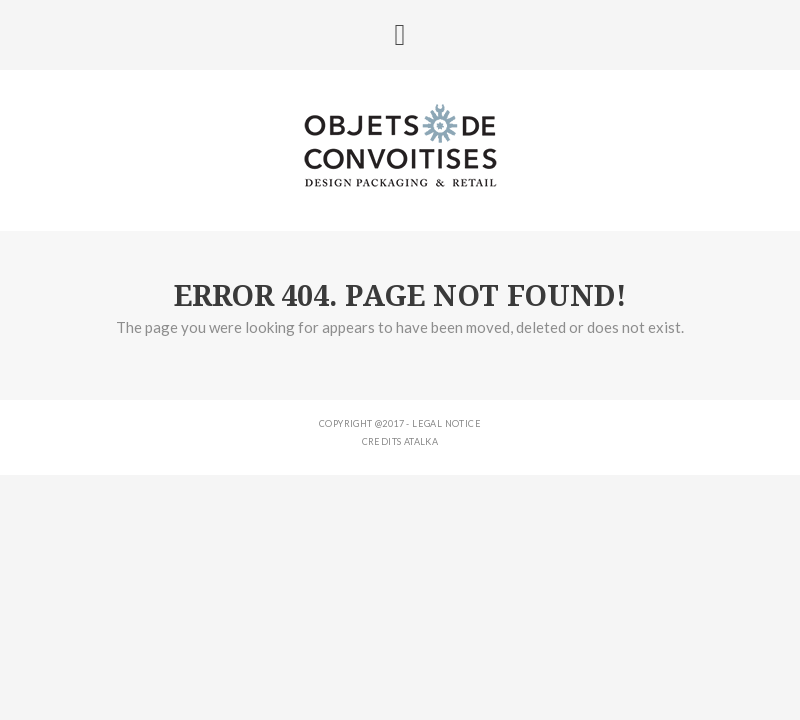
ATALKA (421, 441)
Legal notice (446, 423)
